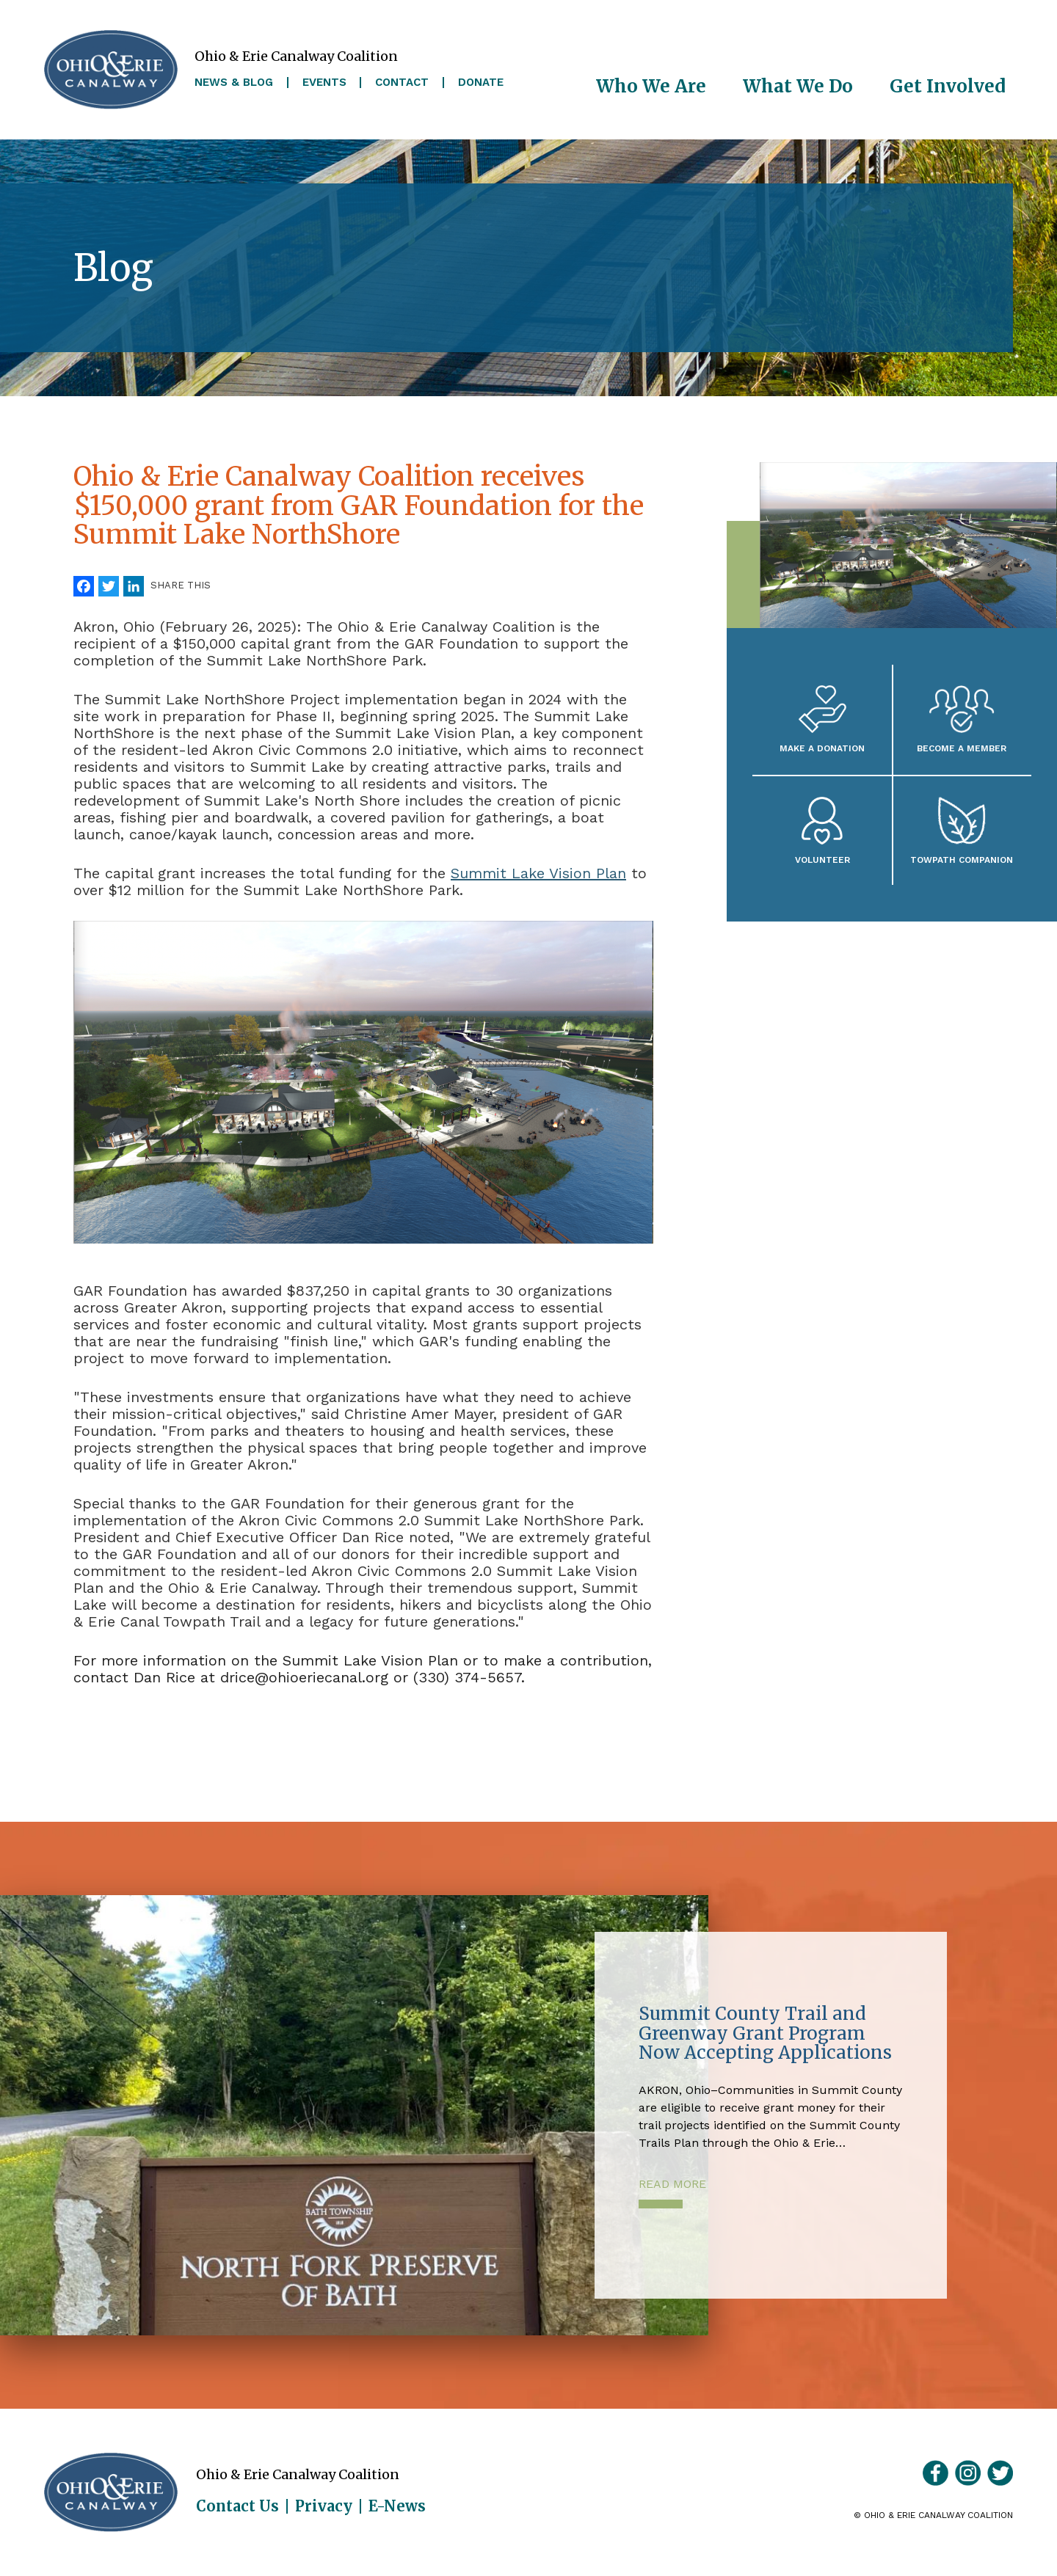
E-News (397, 2506)
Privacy (323, 2506)
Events (324, 82)
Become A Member (961, 748)
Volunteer (822, 859)
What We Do (798, 86)
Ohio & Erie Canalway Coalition (111, 2492)
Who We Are (651, 86)
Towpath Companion (961, 859)
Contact (402, 82)
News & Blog (234, 82)
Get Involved (948, 86)
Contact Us (237, 2506)
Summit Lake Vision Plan (538, 873)
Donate (481, 82)
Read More (672, 2184)
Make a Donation (822, 748)
